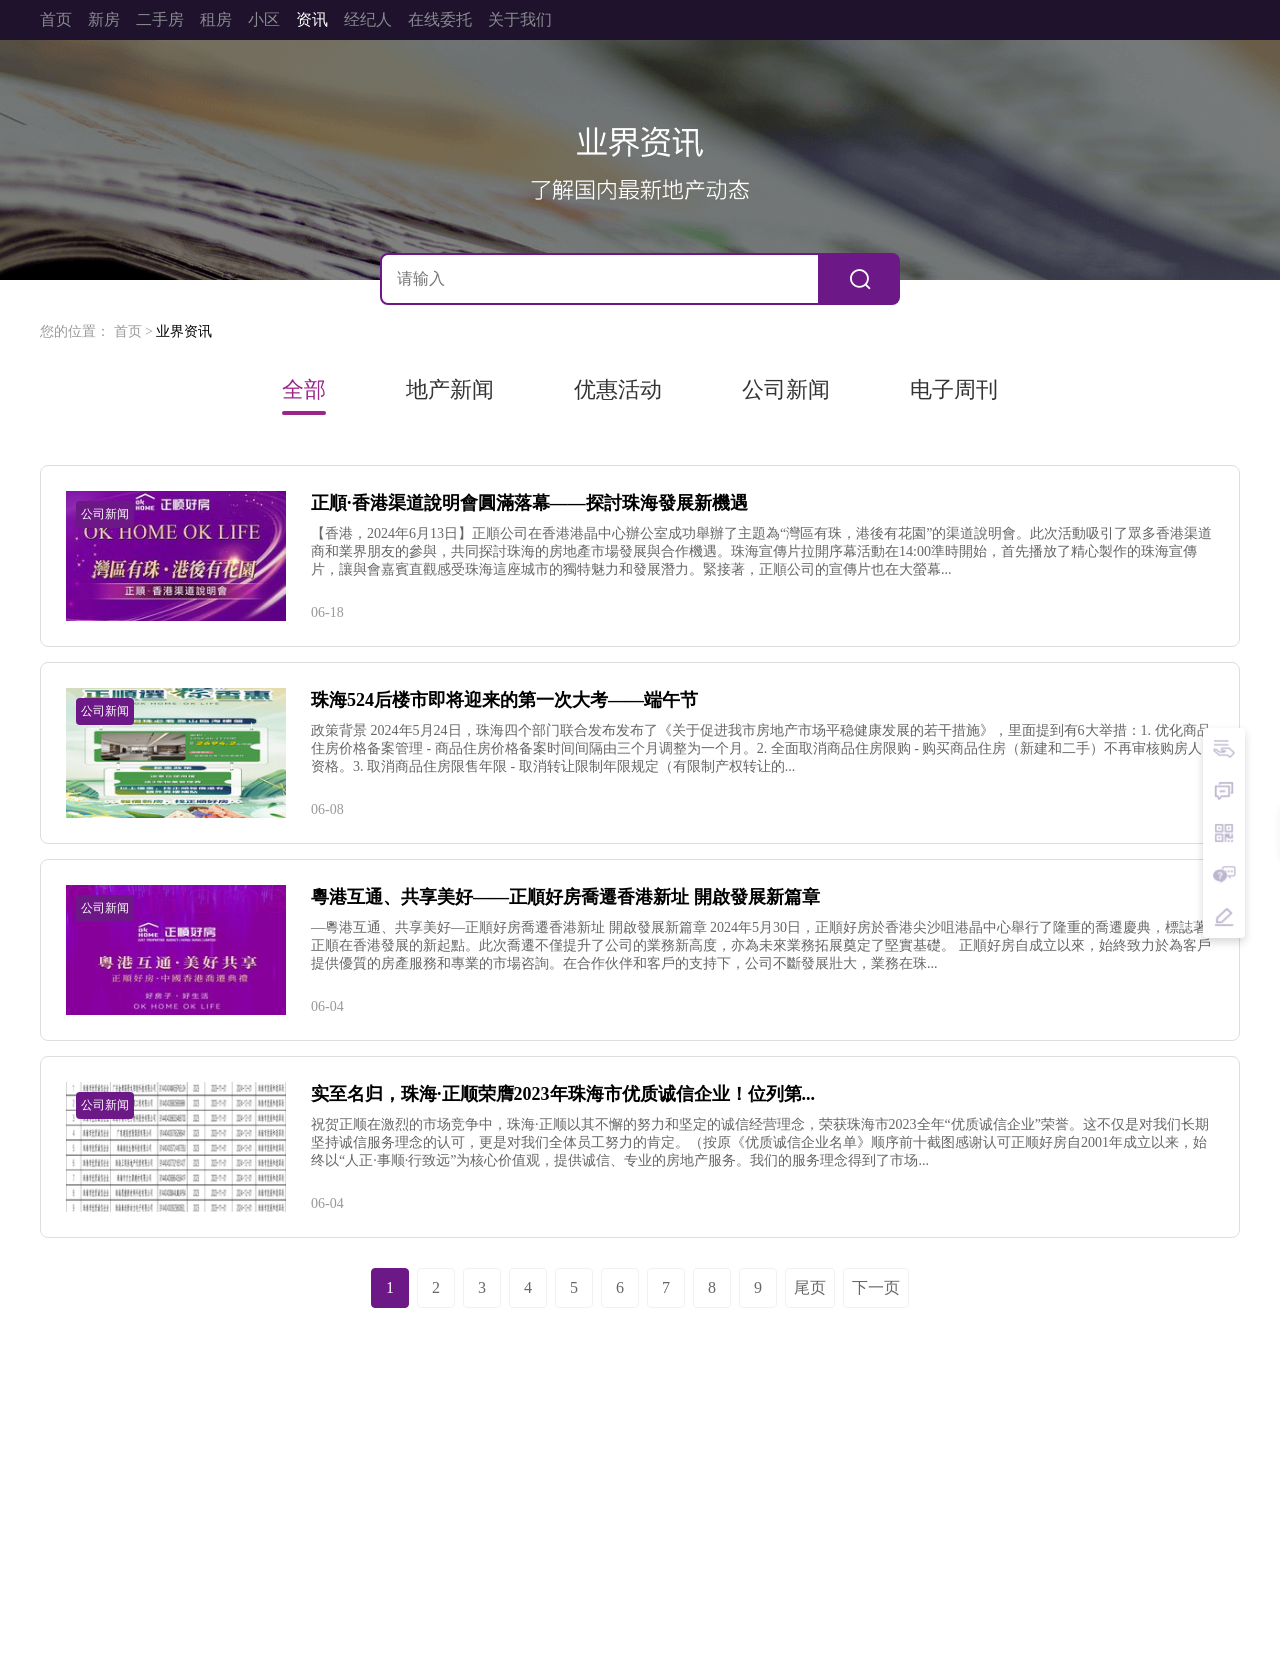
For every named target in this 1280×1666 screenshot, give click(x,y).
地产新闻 (450, 390)
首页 (128, 331)
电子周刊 (954, 390)
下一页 (876, 1287)
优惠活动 (618, 390)
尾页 (810, 1287)
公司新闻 (786, 390)
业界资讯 (184, 331)
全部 (304, 390)
